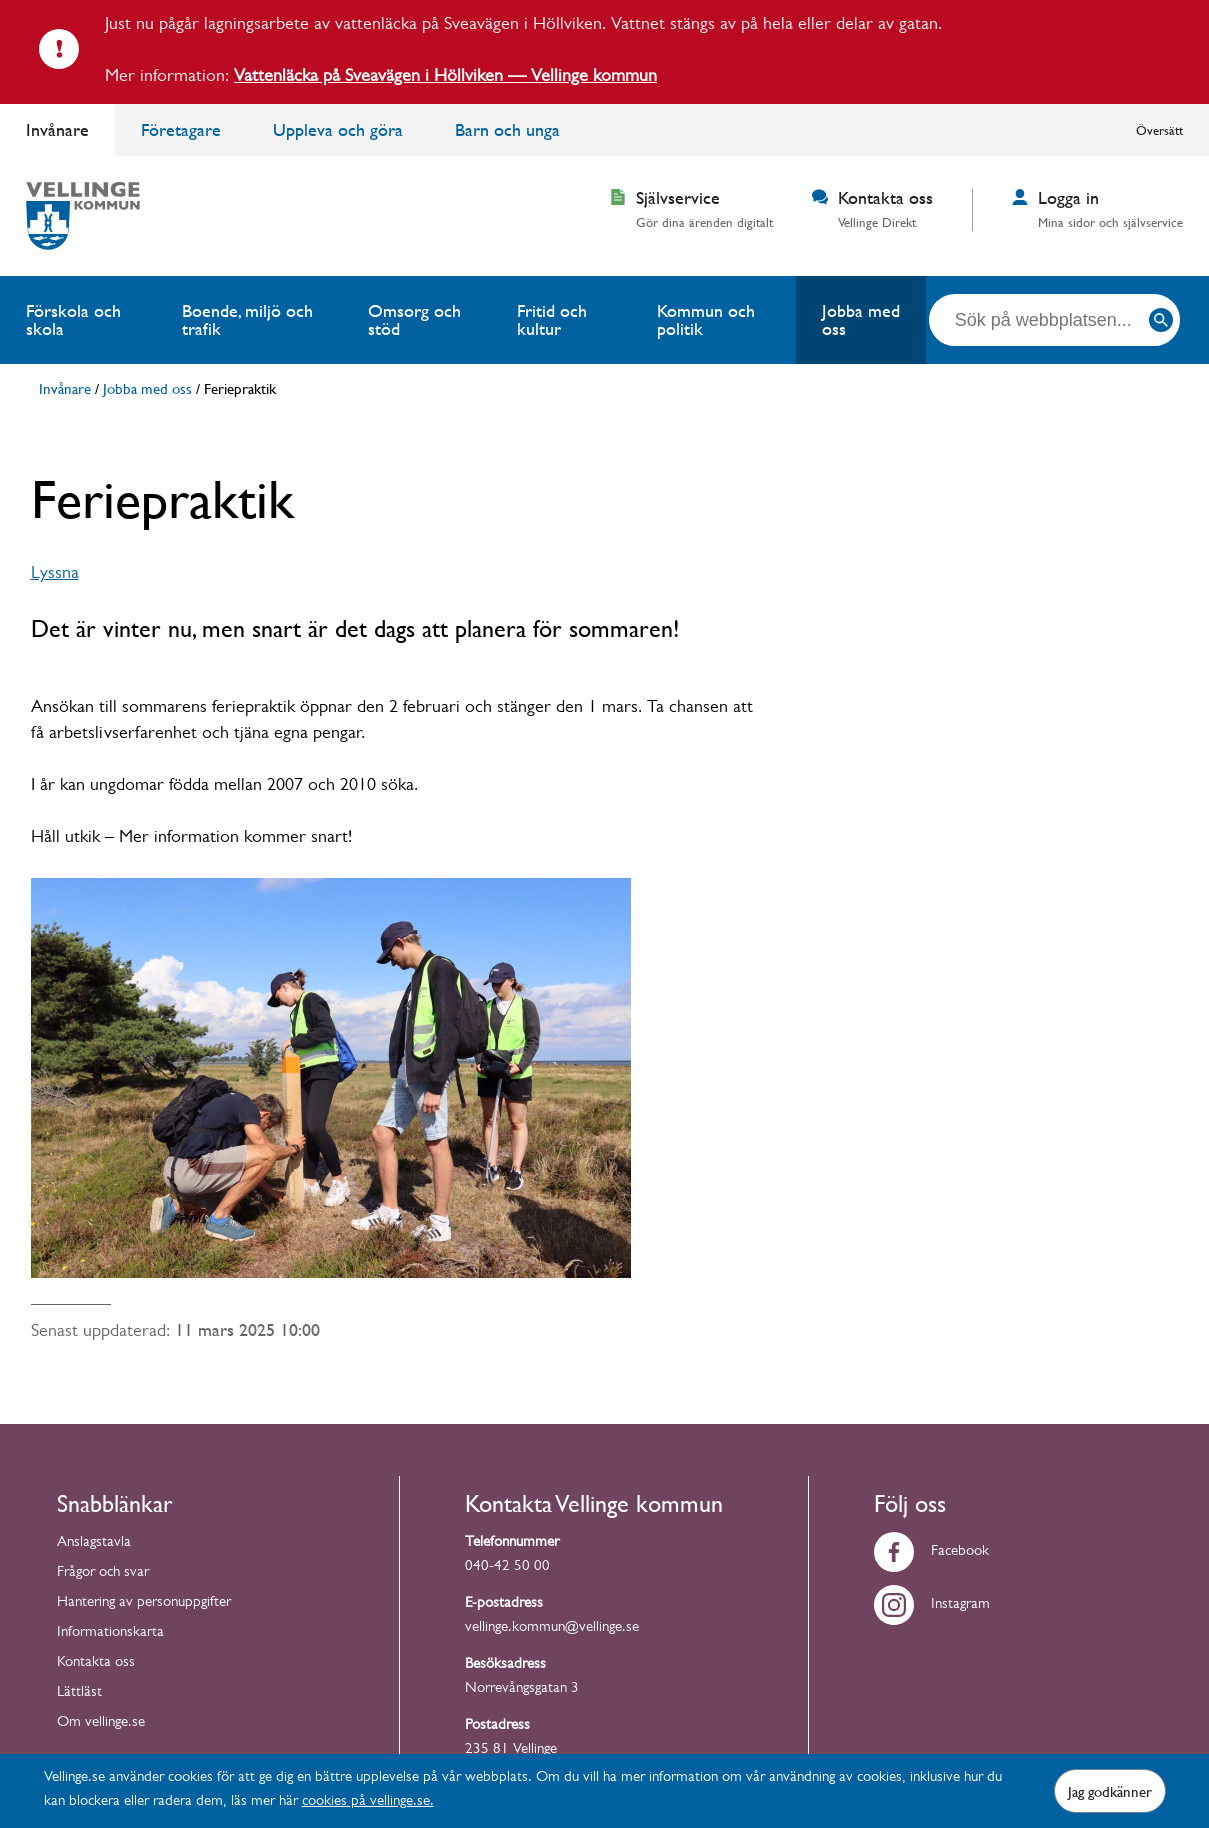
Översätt (1159, 130)
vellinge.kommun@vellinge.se (552, 1628)
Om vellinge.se (101, 1723)
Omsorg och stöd (414, 319)
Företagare (181, 129)
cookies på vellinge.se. (368, 1802)
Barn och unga (507, 129)
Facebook (931, 1552)
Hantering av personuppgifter (144, 1603)
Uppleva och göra (338, 129)
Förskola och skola (73, 319)
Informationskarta (110, 1633)
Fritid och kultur (552, 319)
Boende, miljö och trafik (247, 319)
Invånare (57, 129)
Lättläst (79, 1693)
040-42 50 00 (507, 1567)
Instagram (932, 1605)
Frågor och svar (103, 1573)
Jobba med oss (861, 319)
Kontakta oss (96, 1663)
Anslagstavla (94, 1543)
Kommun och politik (706, 319)
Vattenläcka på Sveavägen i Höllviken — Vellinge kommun (445, 78)
